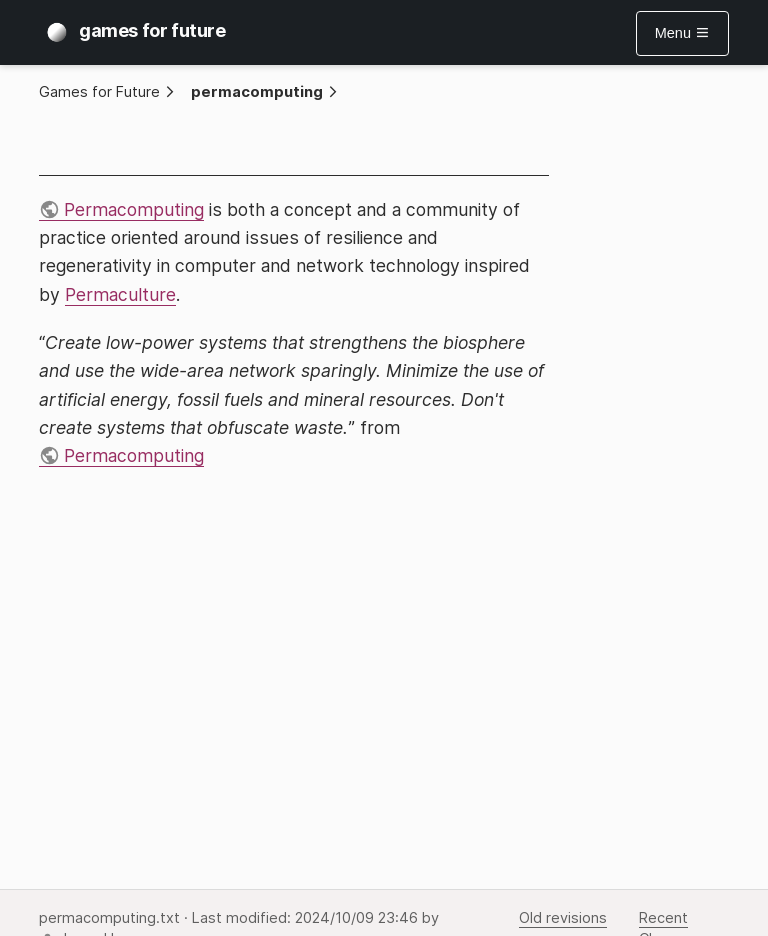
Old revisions (563, 918)
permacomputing (257, 92)
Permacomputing (134, 209)
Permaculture (120, 294)
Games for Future (99, 92)
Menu (682, 33)
